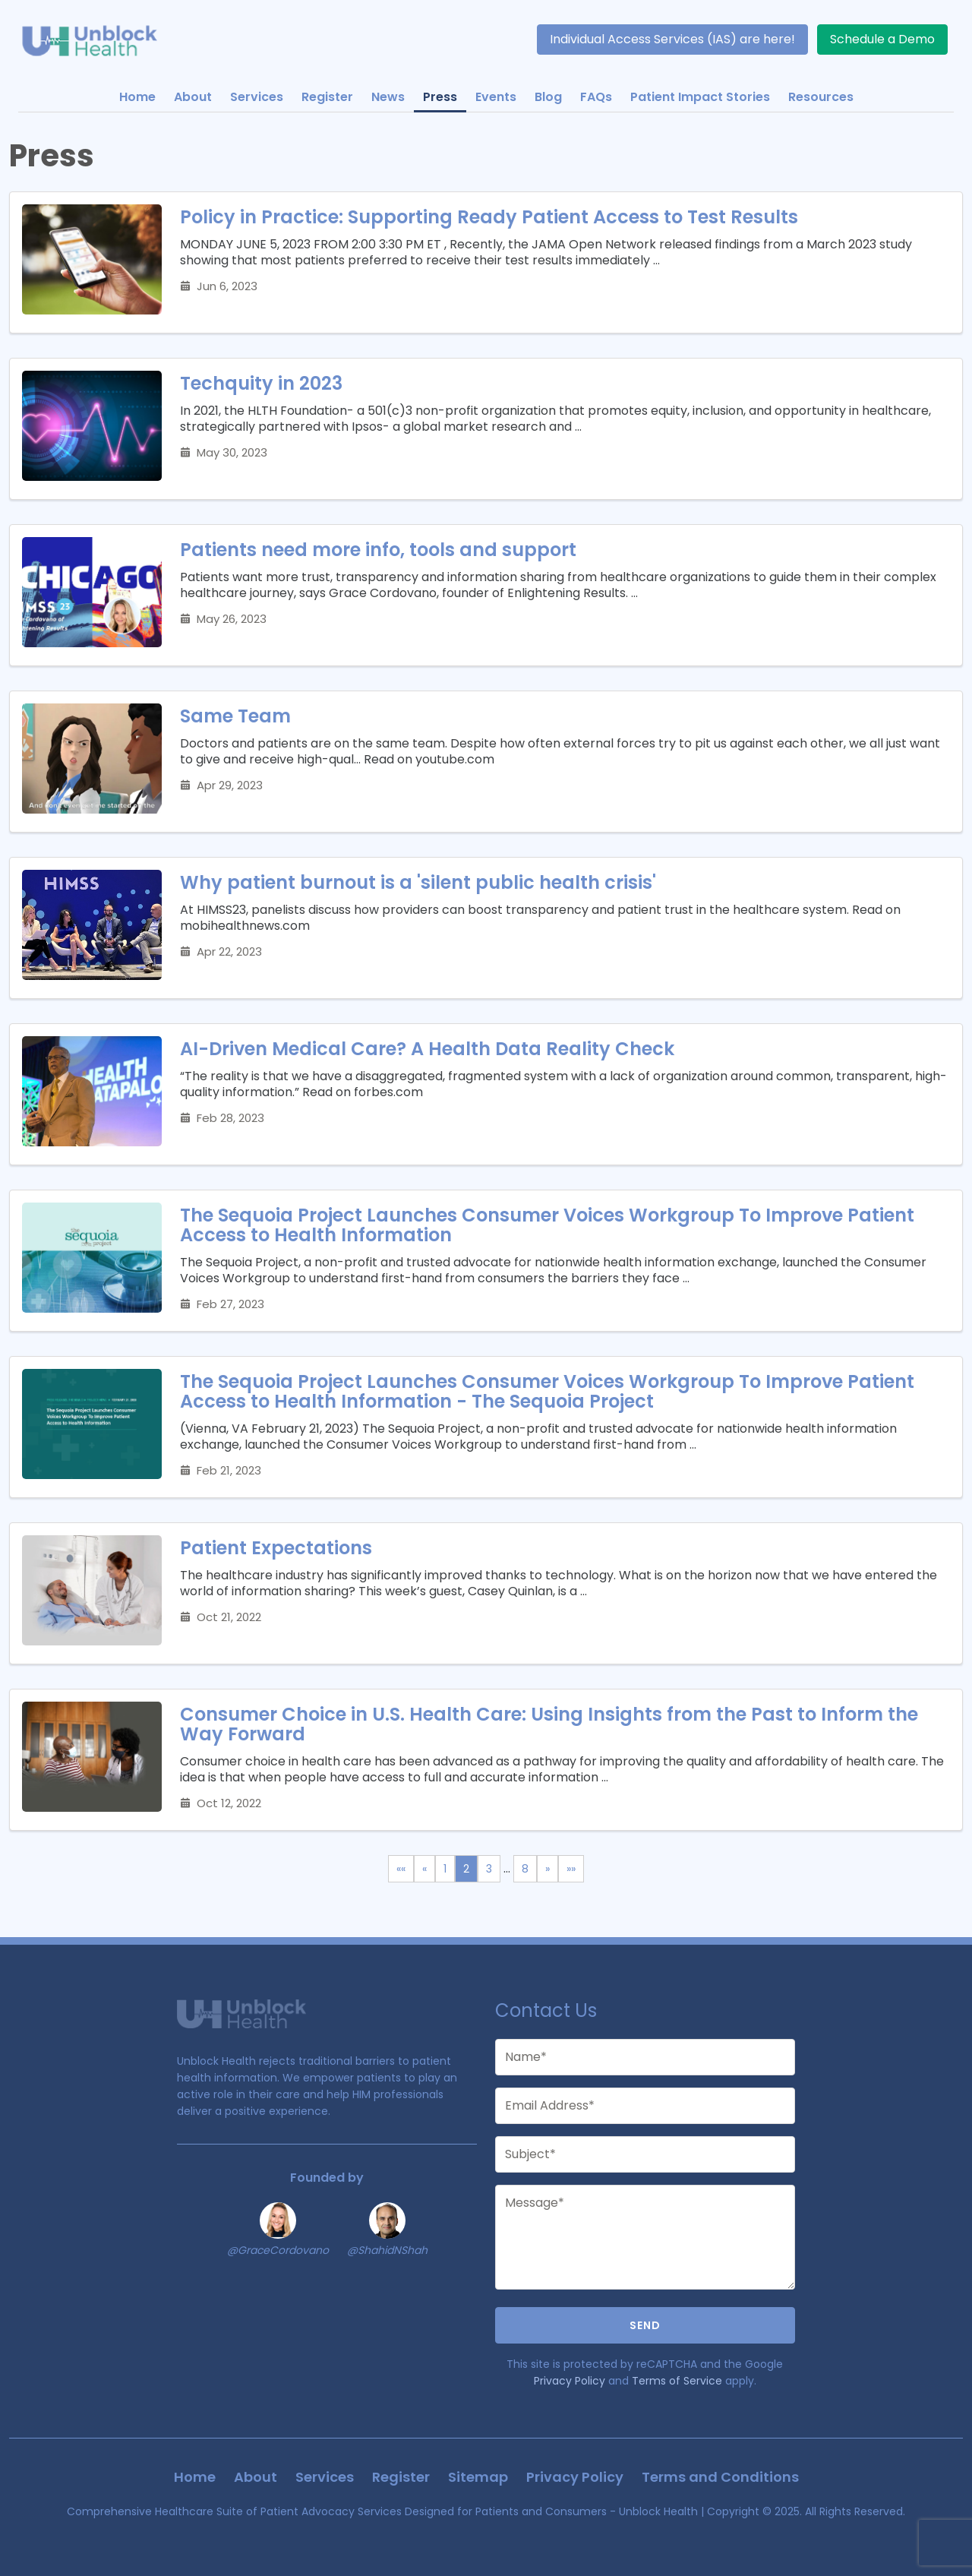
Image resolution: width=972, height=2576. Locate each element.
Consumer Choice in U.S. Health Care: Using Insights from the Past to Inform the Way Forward (549, 1724)
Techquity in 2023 (261, 383)
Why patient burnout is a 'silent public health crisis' (418, 882)
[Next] (547, 1868)
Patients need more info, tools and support (378, 549)
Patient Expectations (276, 1547)
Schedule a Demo (882, 39)
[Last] (571, 1868)
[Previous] (424, 1868)
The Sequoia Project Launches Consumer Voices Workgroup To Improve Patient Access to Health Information (547, 1225)
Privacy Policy (569, 2380)
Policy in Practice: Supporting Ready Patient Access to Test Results (489, 216)
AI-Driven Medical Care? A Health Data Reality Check (427, 1048)
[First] (401, 1868)
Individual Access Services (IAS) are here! (672, 39)
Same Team (235, 716)
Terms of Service (677, 2380)
